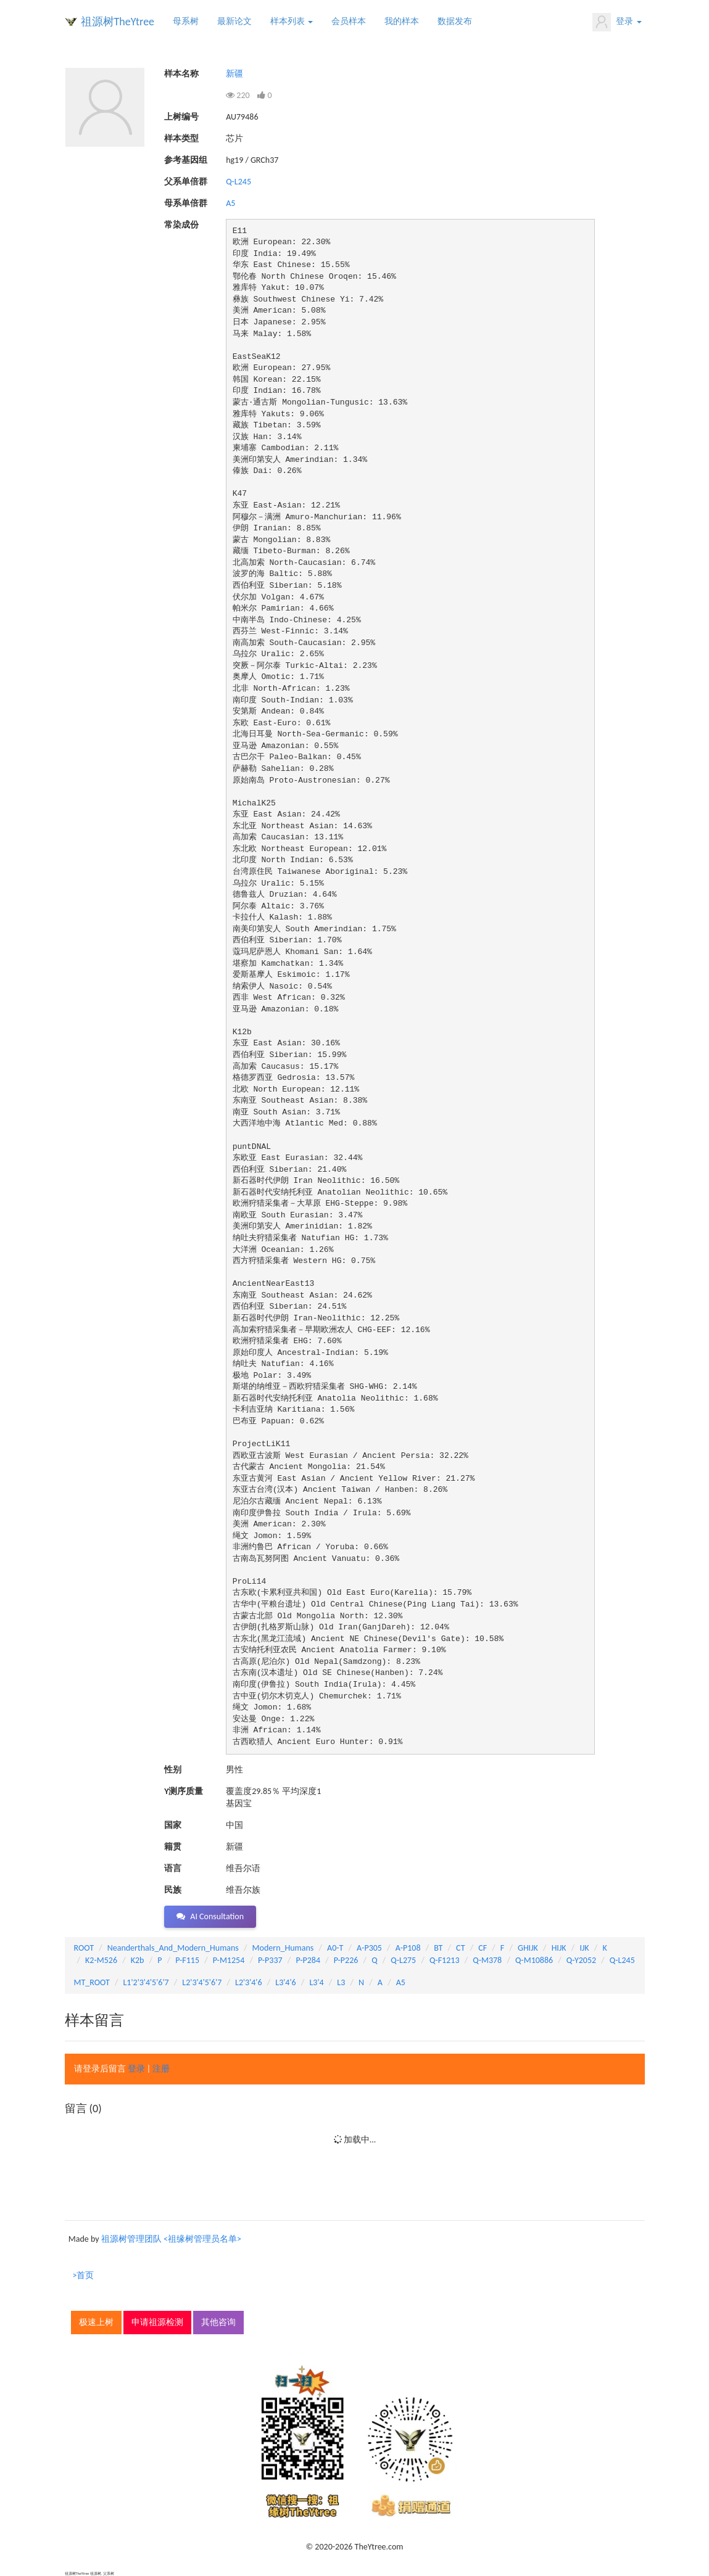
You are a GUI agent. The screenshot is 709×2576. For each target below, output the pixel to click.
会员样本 (348, 21)
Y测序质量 (183, 1791)
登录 (616, 22)
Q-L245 (238, 181)
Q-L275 (403, 1960)
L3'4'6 (285, 1982)
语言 (172, 1868)
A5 (230, 203)
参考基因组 (185, 160)
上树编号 (181, 117)
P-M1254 (228, 1960)
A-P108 (408, 1948)
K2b (137, 1960)
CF (482, 1948)
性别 (172, 1769)
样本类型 (181, 138)
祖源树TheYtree (118, 21)
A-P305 (369, 1948)
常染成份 (181, 225)
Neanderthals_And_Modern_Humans (173, 1948)
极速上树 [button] (96, 2322)
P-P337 (270, 1960)
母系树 (186, 21)
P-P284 (308, 1960)
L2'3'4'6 (248, 1982)
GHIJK (528, 1948)
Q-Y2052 (581, 1960)
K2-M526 (101, 1960)
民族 (172, 1890)
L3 (341, 1982)
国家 (172, 1825)
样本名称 (181, 73)
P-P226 (346, 1960)
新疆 (234, 73)
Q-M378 (487, 1960)
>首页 (83, 2275)
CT (460, 1948)
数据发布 (454, 21)
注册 (161, 2069)
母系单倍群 (185, 203)
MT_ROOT (92, 1982)
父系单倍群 (185, 181)
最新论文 (234, 21)
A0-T (335, 1948)
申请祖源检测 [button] (157, 2322)
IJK (584, 1948)
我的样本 (401, 21)
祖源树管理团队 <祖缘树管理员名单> (171, 2239)
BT (438, 1948)
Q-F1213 (444, 1960)
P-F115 (187, 1960)
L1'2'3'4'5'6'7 (145, 1982)
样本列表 (291, 21)
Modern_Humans (283, 1948)
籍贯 (172, 1846)
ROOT (84, 1948)
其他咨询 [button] (218, 2322)
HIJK (559, 1948)
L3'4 (316, 1982)
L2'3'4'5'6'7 (202, 1982)
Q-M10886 (534, 1960)
